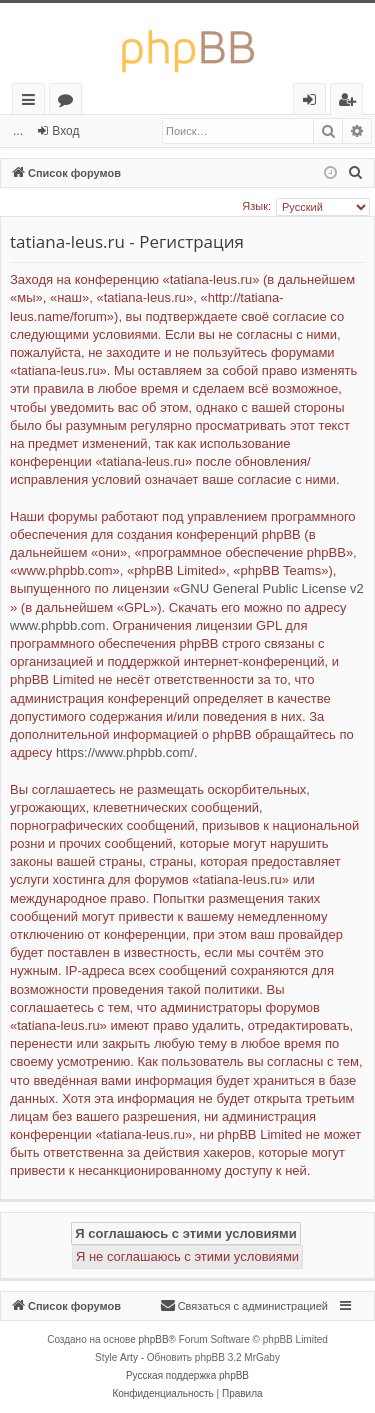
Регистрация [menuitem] (351, 102)
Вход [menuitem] (313, 102)
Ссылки (32, 102)
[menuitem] (356, 173)
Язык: (256, 206)
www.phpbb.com (57, 625)
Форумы (69, 102)
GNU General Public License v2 (272, 588)
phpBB (154, 1339)
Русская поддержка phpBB (187, 1375)
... (18, 131)
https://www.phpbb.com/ (125, 752)
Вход (65, 131)
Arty (129, 1357)
